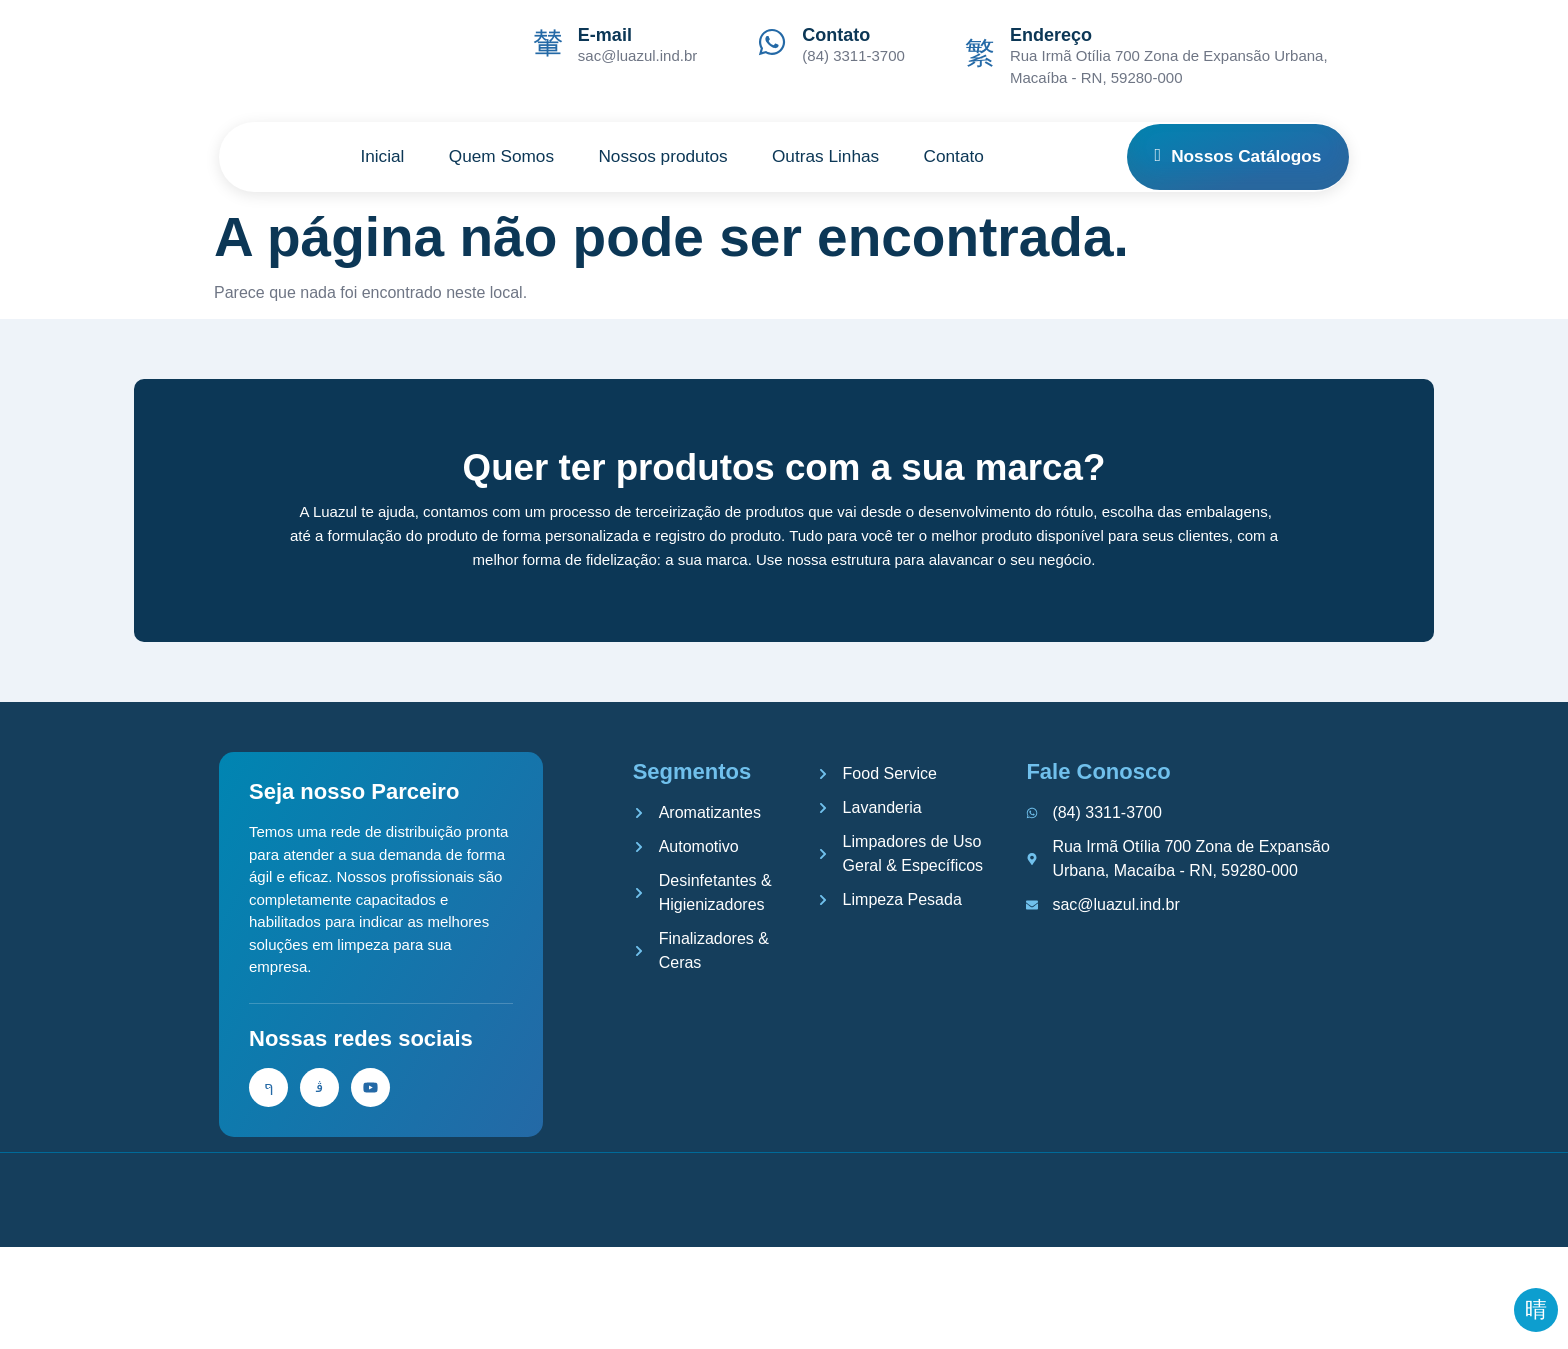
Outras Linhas (837, 157)
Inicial (363, 157)
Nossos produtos (663, 157)
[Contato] (772, 42)
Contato (836, 35)
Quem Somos (491, 157)
